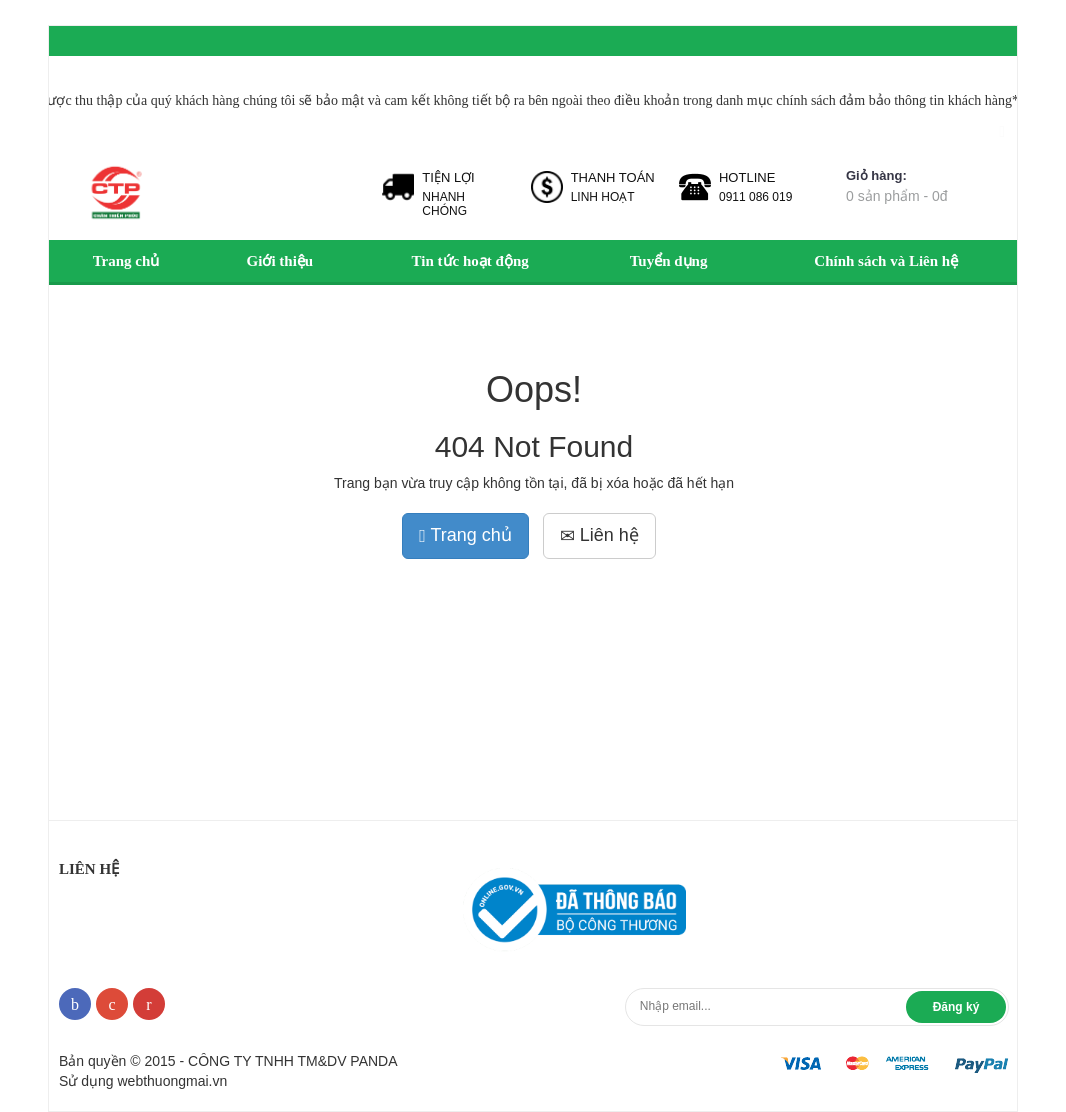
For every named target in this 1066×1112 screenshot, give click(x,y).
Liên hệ (599, 535)
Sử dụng (143, 1081)
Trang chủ (465, 535)
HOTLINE (747, 177)
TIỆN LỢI (448, 177)
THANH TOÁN (613, 177)
